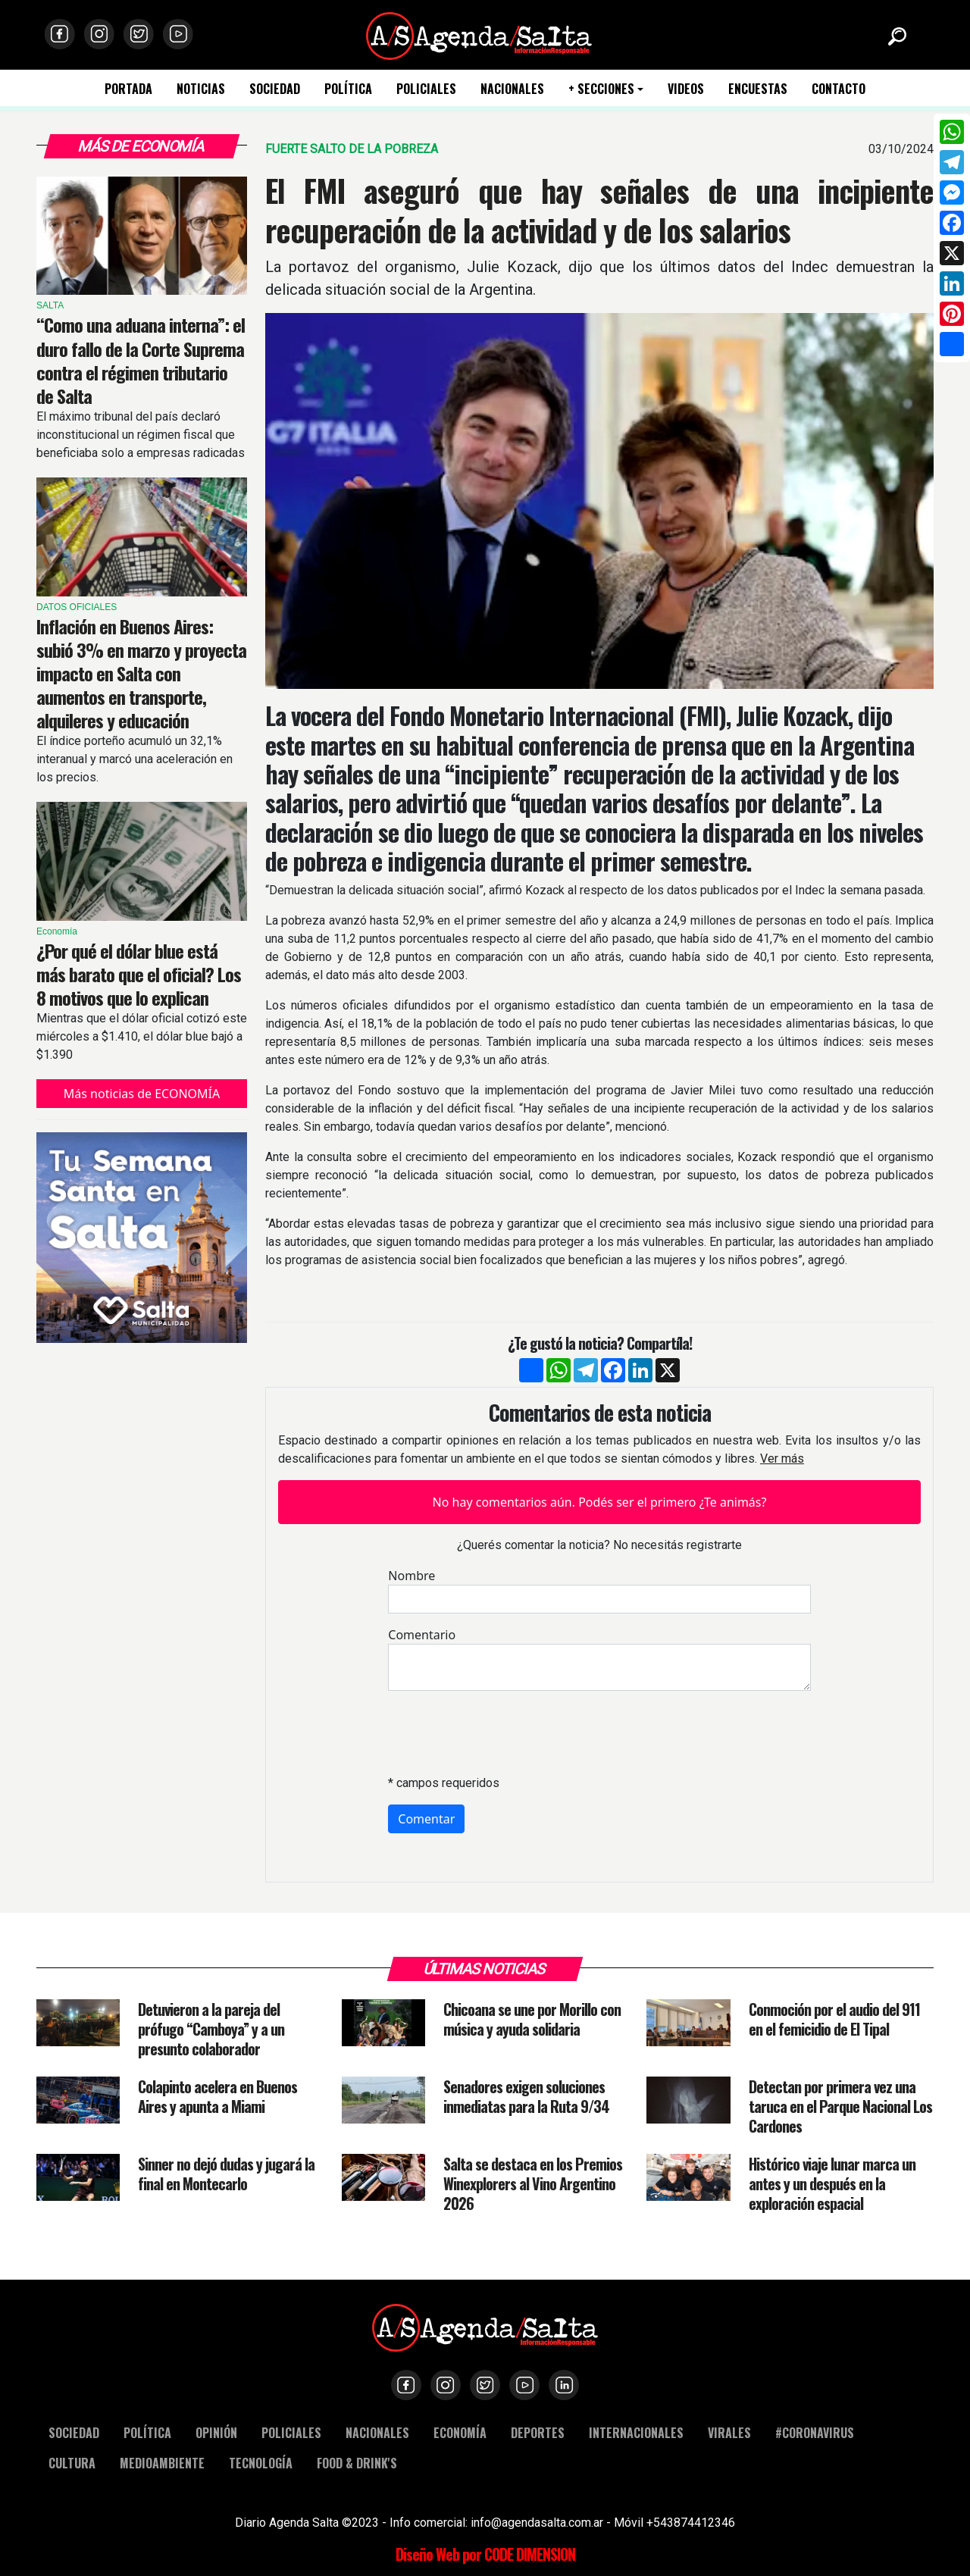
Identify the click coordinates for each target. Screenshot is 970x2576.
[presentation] (503, 1732)
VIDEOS (686, 89)
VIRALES (729, 2432)
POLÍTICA (348, 89)
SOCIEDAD (274, 89)
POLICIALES (426, 89)
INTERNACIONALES (636, 2432)
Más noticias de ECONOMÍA (142, 1093)
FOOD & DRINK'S (357, 2462)
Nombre (411, 1575)
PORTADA (128, 89)
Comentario (421, 1634)
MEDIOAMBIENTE (162, 2462)
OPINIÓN (216, 2432)
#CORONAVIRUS (814, 2432)
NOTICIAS (201, 89)
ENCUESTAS (757, 89)
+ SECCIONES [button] (601, 89)
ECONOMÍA (460, 2432)
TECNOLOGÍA (261, 2462)
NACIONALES (512, 89)
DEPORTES (538, 2432)
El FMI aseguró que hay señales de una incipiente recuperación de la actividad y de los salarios (599, 209)
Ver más (782, 1458)
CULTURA (71, 2462)
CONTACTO (838, 89)
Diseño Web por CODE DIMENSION (485, 2554)
